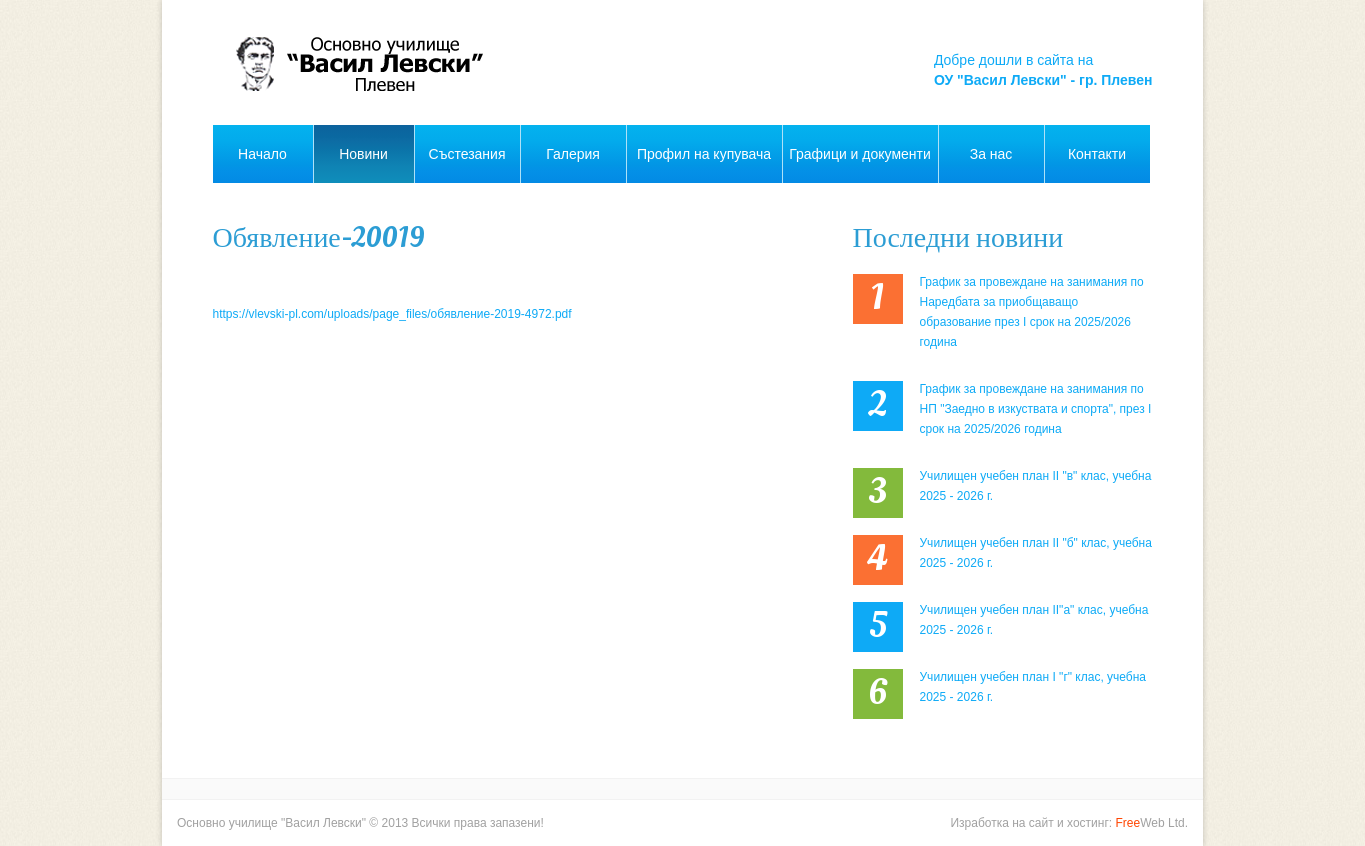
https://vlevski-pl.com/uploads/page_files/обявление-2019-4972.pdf (392, 314)
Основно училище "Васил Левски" (271, 823)
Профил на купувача (704, 154)
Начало (262, 154)
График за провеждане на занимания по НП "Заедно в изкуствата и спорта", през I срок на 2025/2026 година (1036, 409)
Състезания (467, 154)
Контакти (1097, 154)
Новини (363, 154)
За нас (991, 154)
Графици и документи (860, 154)
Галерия (573, 154)
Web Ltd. (1152, 823)
